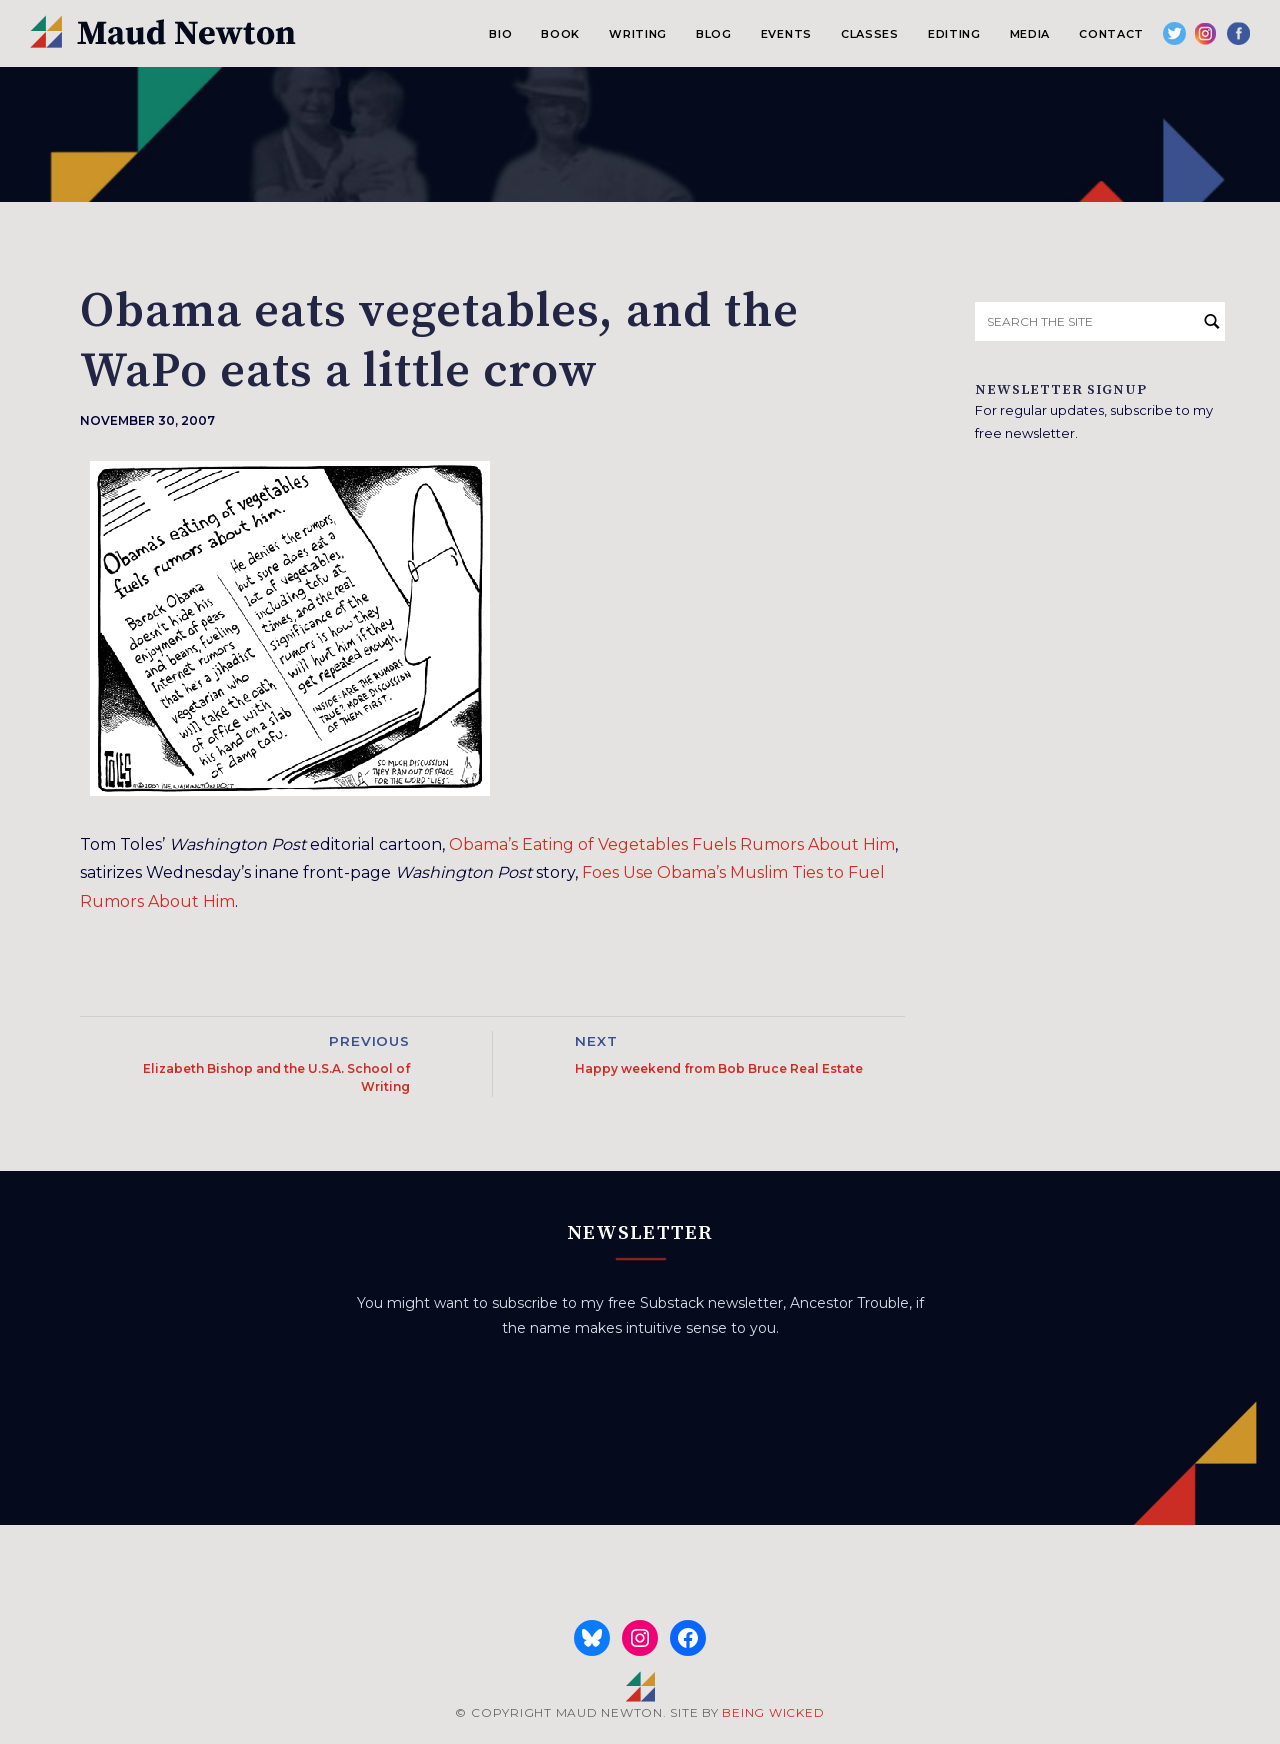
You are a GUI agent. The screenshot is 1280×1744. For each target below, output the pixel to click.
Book (560, 34)
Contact (1111, 34)
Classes (870, 34)
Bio (500, 34)
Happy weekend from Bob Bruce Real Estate (719, 1068)
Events (786, 34)
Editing (954, 34)
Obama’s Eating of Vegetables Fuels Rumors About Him (672, 844)
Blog (714, 34)
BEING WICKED (773, 1712)
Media (1030, 34)
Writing (638, 34)
